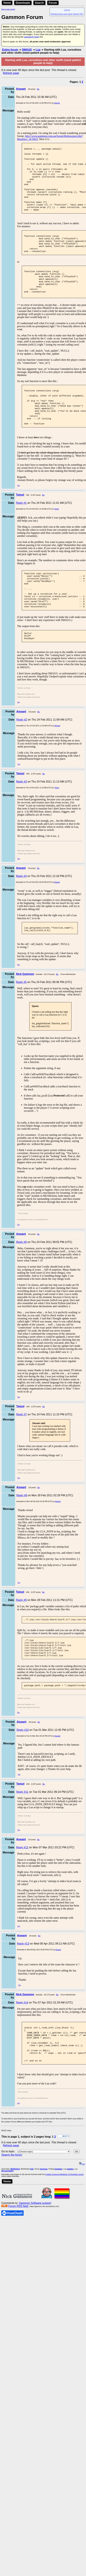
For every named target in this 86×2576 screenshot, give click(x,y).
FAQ (81, 14)
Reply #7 (21, 1455)
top (82, 2217)
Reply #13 (23, 1988)
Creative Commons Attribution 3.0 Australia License (64, 2227)
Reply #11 (22, 1837)
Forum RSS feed (18, 2258)
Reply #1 (21, 533)
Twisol (56, 539)
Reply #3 (21, 820)
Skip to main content (8, 9)
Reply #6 (21, 1282)
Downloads (23, 2)
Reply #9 (21, 1640)
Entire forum (10, 49)
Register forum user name (62, 14)
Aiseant (57, 103)
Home (7, 2)
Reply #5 (21, 1022)
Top (18, 516)
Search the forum (11, 2207)
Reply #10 (23, 1775)
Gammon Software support (35, 2255)
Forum (53, 2)
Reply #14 (22, 2047)
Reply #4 (21, 915)
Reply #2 (21, 758)
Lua (38, 49)
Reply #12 (22, 1892)
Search (39, 2)
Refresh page (11, 73)
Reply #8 (21, 1536)
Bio (38, 89)
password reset (31, 37)
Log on (67, 10)
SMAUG (27, 49)
